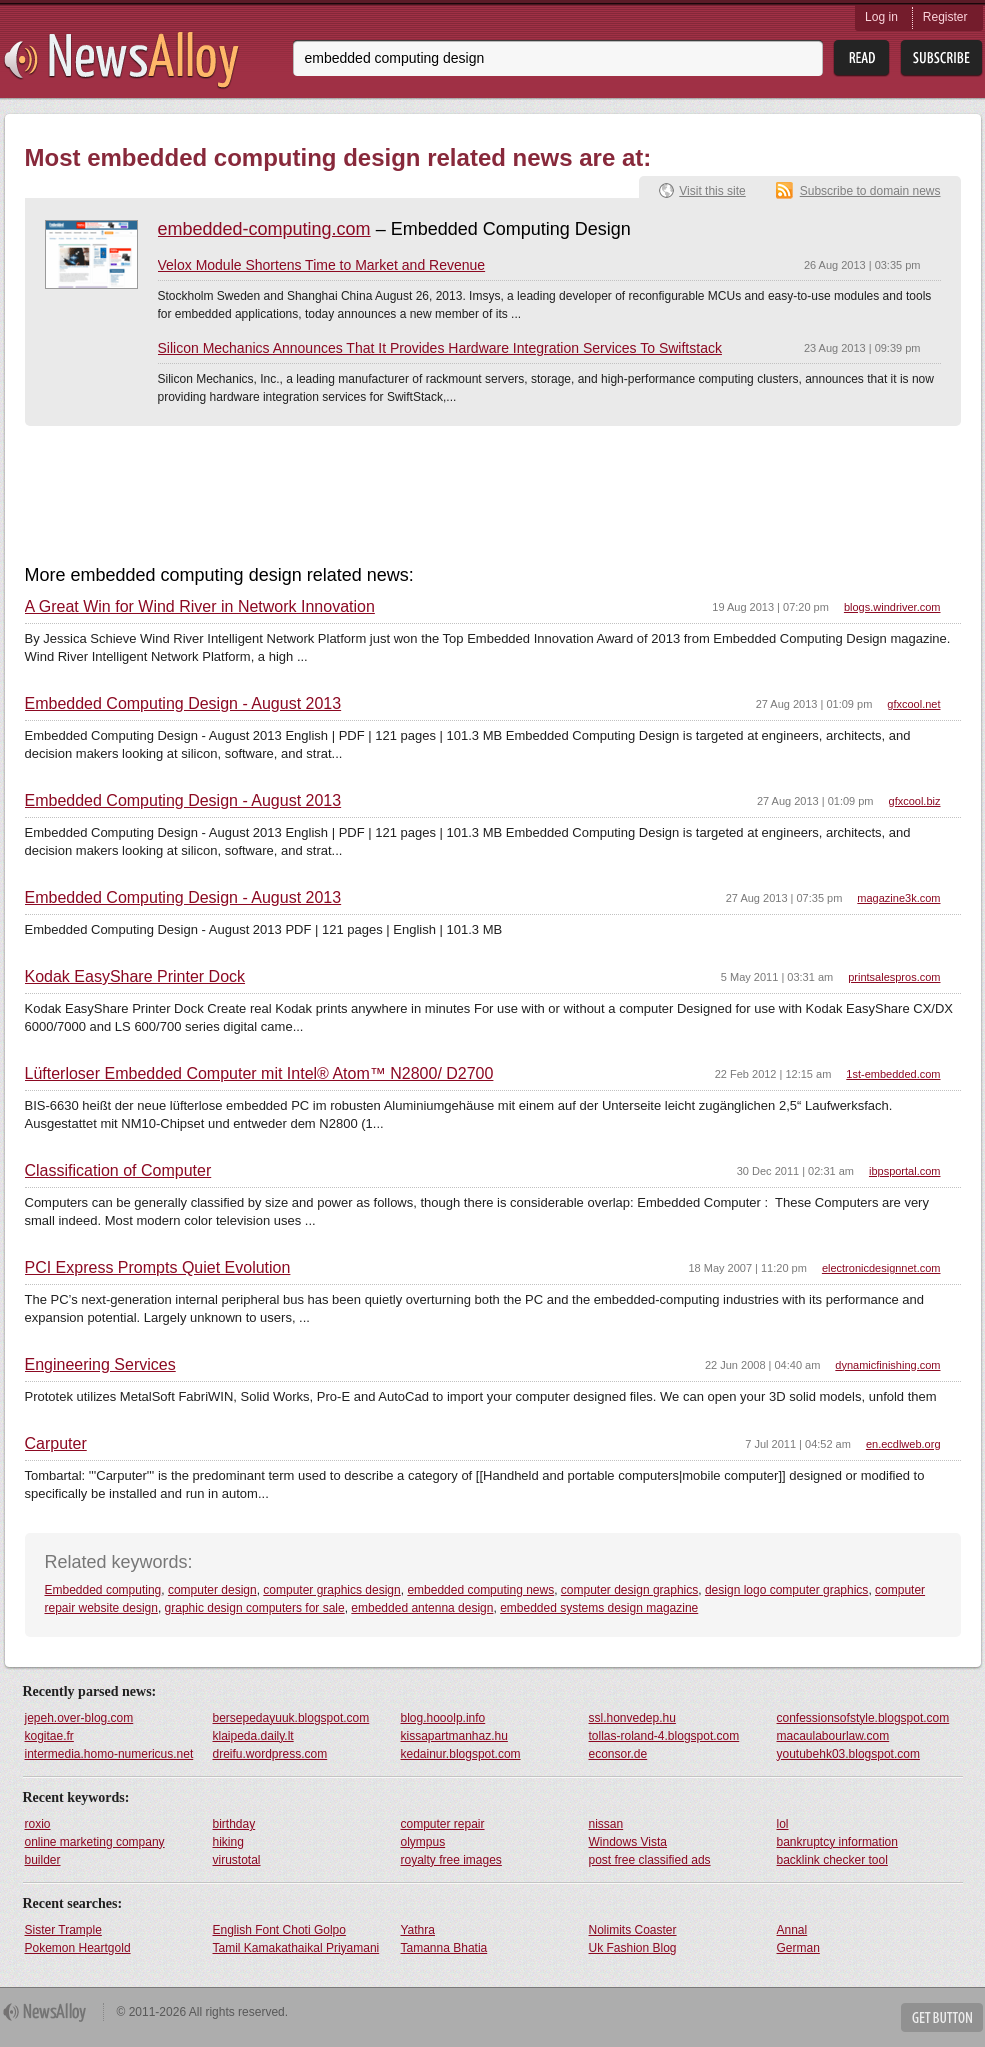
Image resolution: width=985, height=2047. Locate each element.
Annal (792, 1930)
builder (43, 1860)
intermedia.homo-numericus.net (109, 1754)
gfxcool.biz (915, 801)
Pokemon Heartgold (78, 1948)
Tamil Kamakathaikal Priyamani (296, 1948)
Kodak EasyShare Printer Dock (135, 977)
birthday (234, 1824)
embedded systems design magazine (599, 1608)
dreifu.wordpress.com (270, 1754)
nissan (606, 1824)
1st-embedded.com (893, 1074)
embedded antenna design (422, 1608)
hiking (228, 1842)
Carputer (56, 1444)
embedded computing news (480, 1590)
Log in (881, 17)
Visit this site (712, 191)
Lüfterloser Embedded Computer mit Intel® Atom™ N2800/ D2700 (259, 1074)
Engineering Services (100, 1365)
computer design (212, 1590)
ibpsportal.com (905, 1171)
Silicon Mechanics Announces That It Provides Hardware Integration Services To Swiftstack (440, 348)
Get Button (942, 2017)
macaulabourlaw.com (833, 1736)
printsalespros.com (894, 977)
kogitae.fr (49, 1736)
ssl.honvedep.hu (632, 1718)
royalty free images (451, 1860)
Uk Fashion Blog (633, 1948)
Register (945, 17)
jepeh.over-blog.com (79, 1718)
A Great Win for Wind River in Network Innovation (200, 607)
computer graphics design (331, 1590)
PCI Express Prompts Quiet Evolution (158, 1268)
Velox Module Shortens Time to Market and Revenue (322, 265)
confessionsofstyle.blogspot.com (863, 1718)
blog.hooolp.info (443, 1718)
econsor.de (618, 1754)
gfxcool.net (913, 704)
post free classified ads (650, 1860)
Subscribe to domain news (870, 191)
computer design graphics (629, 1590)
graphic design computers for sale (255, 1608)
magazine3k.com (898, 898)
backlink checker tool (832, 1860)
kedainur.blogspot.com (461, 1754)
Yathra (418, 1930)
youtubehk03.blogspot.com (848, 1754)
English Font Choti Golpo (279, 1930)
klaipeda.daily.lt (253, 1736)
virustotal (237, 1860)
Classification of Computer (118, 1171)
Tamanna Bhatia (444, 1948)
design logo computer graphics (786, 1590)
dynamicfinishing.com (887, 1365)
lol (783, 1824)
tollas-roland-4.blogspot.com (664, 1736)
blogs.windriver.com (892, 607)
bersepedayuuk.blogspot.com (291, 1718)
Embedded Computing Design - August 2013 (183, 704)
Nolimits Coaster (633, 1930)
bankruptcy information (837, 1842)
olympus (423, 1842)
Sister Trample (63, 1930)
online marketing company (95, 1842)
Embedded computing (103, 1590)
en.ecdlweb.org (903, 1444)
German (798, 1948)
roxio (38, 1824)
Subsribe (941, 58)
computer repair (443, 1824)
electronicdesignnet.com (881, 1268)
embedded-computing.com (264, 229)
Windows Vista (628, 1842)
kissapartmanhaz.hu (454, 1736)
